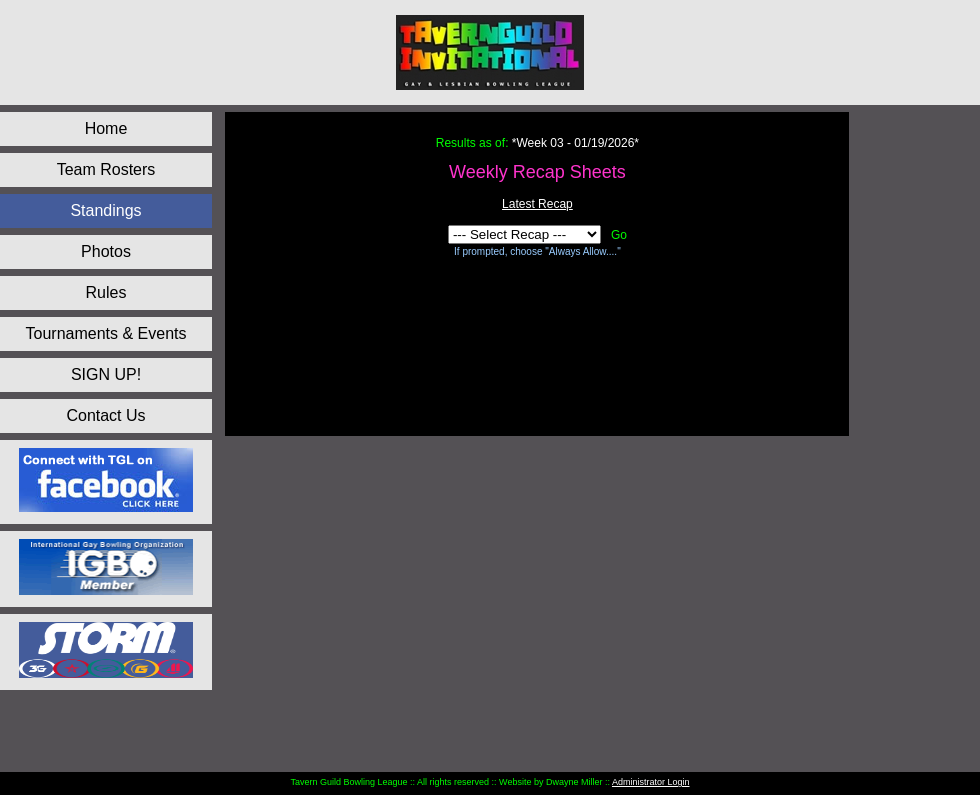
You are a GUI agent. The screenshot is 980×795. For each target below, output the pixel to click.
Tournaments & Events (106, 333)
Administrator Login (651, 782)
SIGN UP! (106, 374)
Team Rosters (106, 169)
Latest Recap (537, 204)
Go (619, 235)
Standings (105, 210)
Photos (106, 251)
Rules (106, 292)
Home (106, 128)
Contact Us (105, 415)
